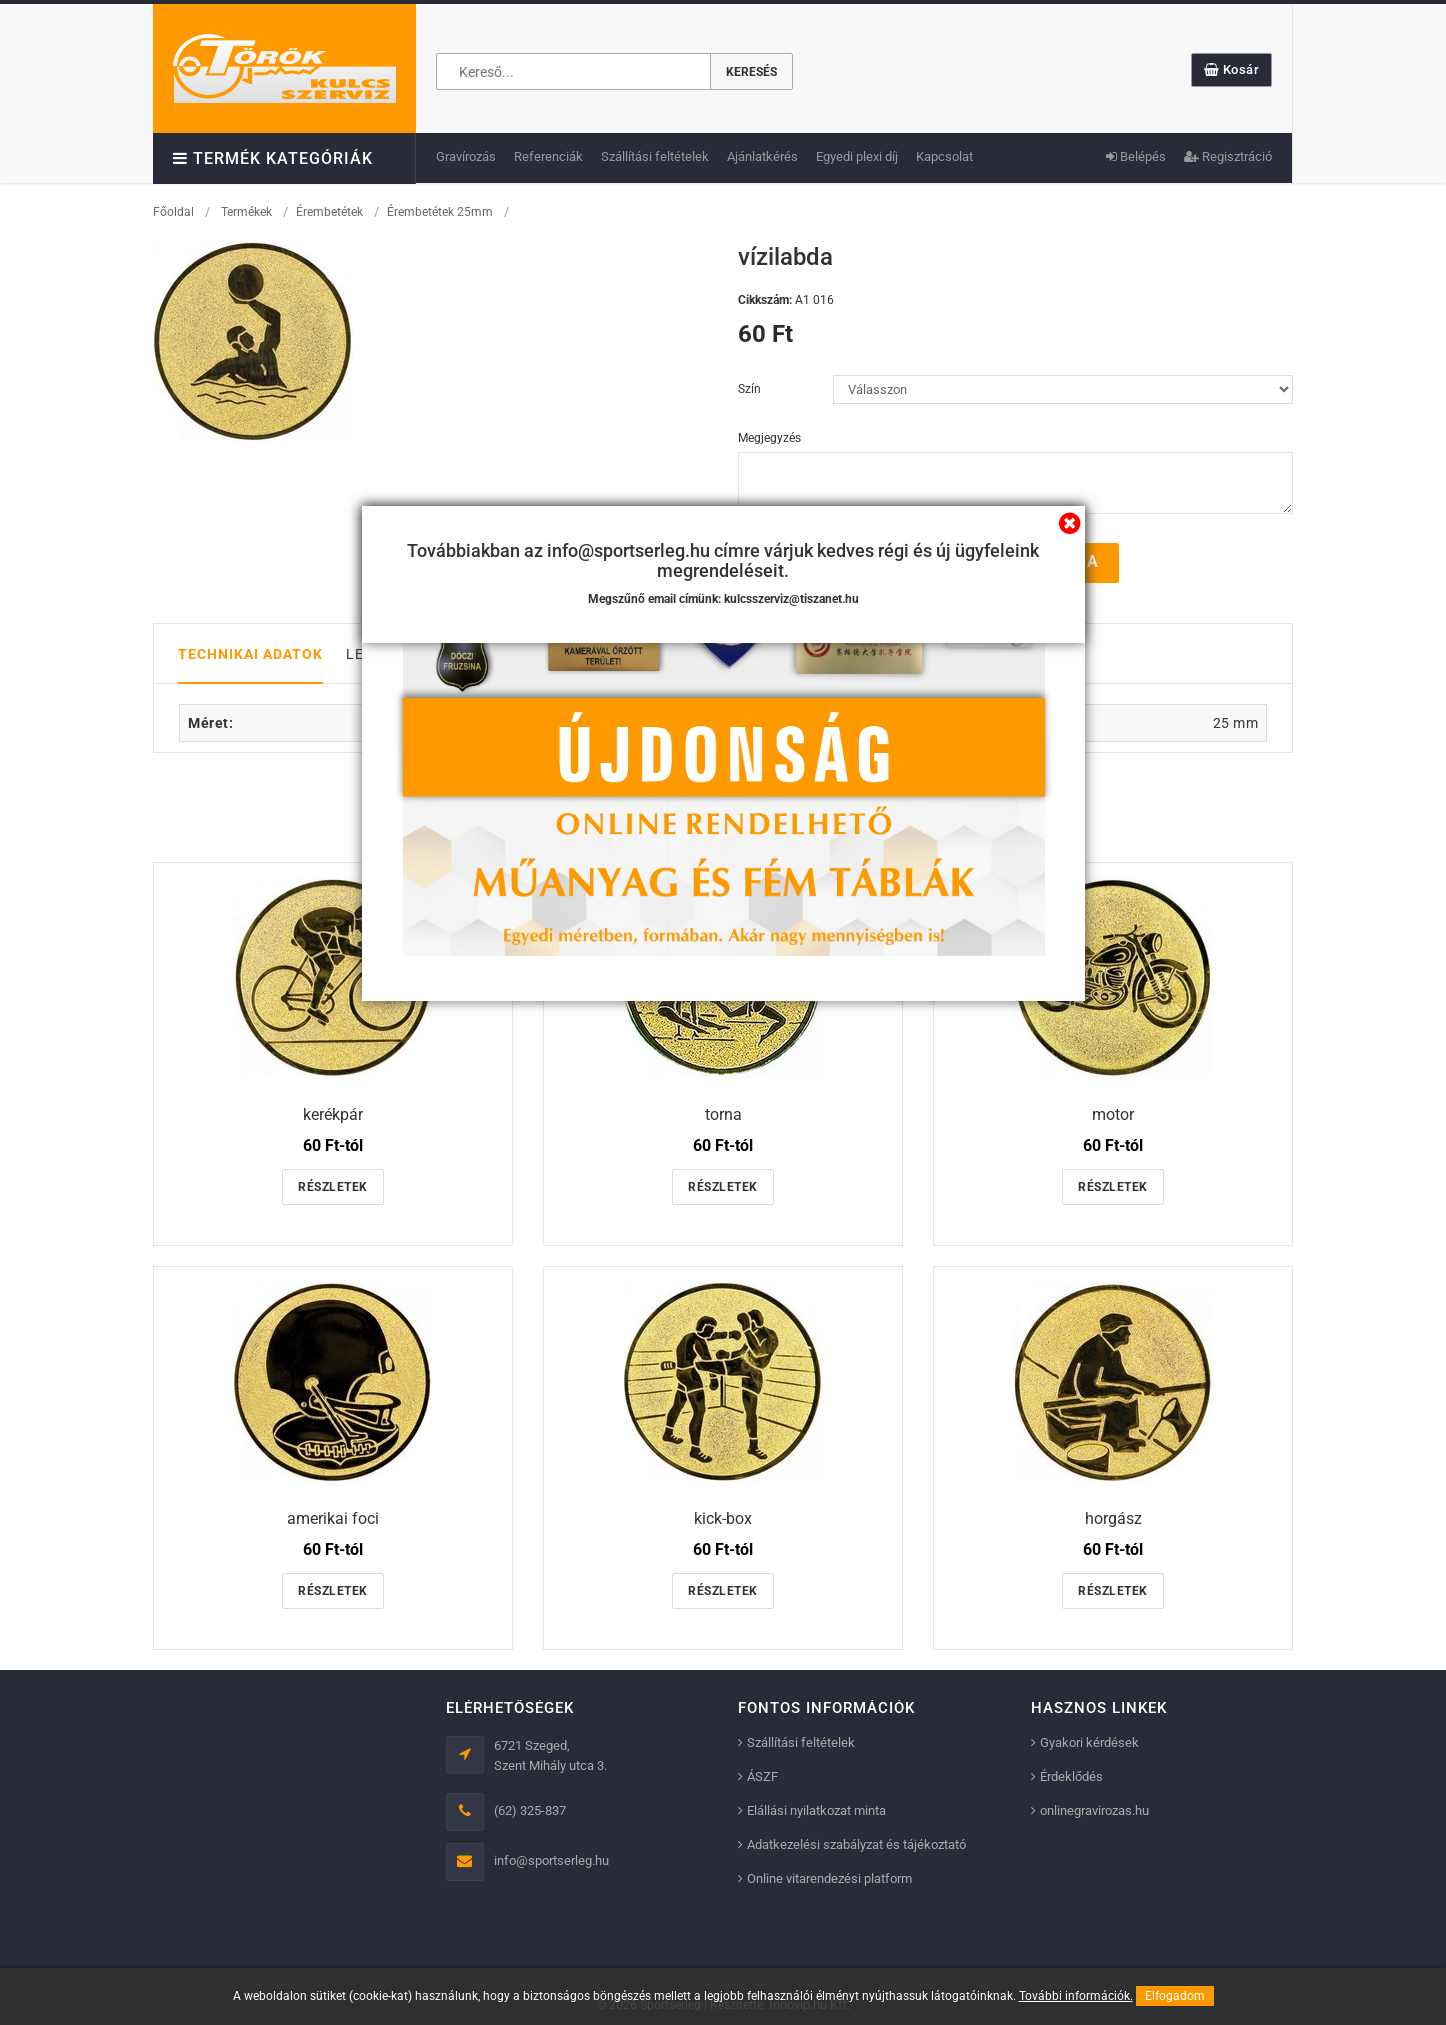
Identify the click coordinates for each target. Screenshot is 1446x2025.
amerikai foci (333, 1517)
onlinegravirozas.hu (1094, 1810)
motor (1113, 1114)
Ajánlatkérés (762, 156)
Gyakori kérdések (1089, 1742)
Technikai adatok (250, 653)
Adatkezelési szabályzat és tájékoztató (856, 1844)
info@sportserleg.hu (551, 1860)
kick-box (723, 1517)
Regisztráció (1228, 156)
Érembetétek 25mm (440, 212)
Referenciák (548, 156)
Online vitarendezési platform (829, 1878)
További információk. (1076, 1996)
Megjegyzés (769, 438)
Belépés (1136, 156)
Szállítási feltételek (655, 156)
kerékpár (333, 1114)
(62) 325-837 (530, 1810)
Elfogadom (1175, 1996)
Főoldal (173, 212)
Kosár (1232, 69)
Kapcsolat (944, 156)
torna (723, 1114)
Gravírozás (466, 156)
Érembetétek (329, 212)
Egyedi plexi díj (857, 156)
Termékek (246, 212)
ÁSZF (762, 1776)
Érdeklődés (1071, 1776)
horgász (1113, 1517)
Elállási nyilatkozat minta (816, 1810)
